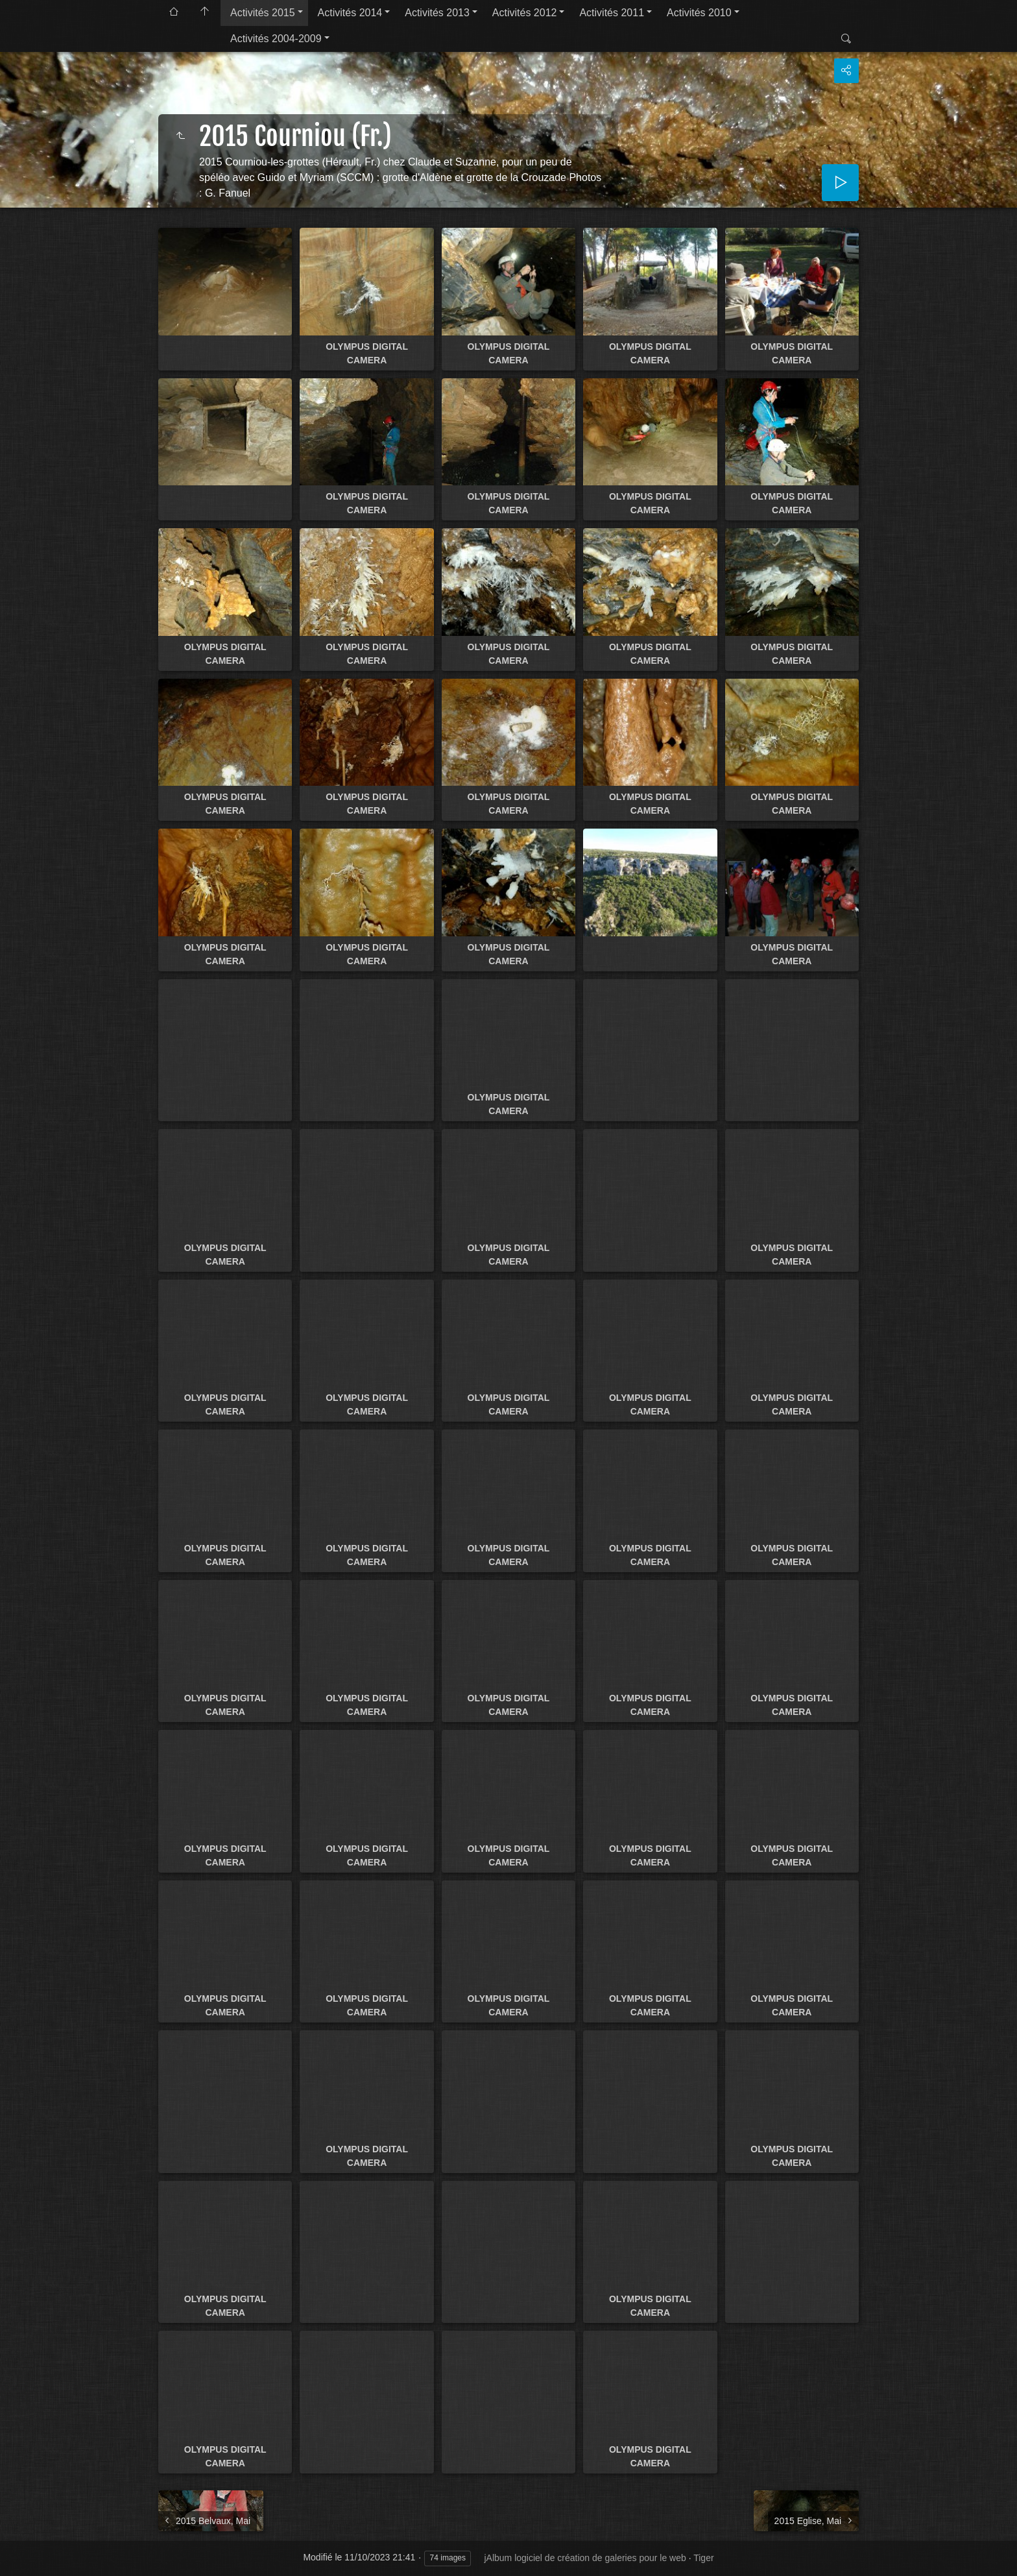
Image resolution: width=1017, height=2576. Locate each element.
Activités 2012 (524, 12)
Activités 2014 (350, 12)
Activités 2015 (262, 12)
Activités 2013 (437, 12)
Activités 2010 (699, 12)
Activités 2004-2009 (276, 38)
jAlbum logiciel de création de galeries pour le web (585, 2558)
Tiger (703, 2558)
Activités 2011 (611, 12)
